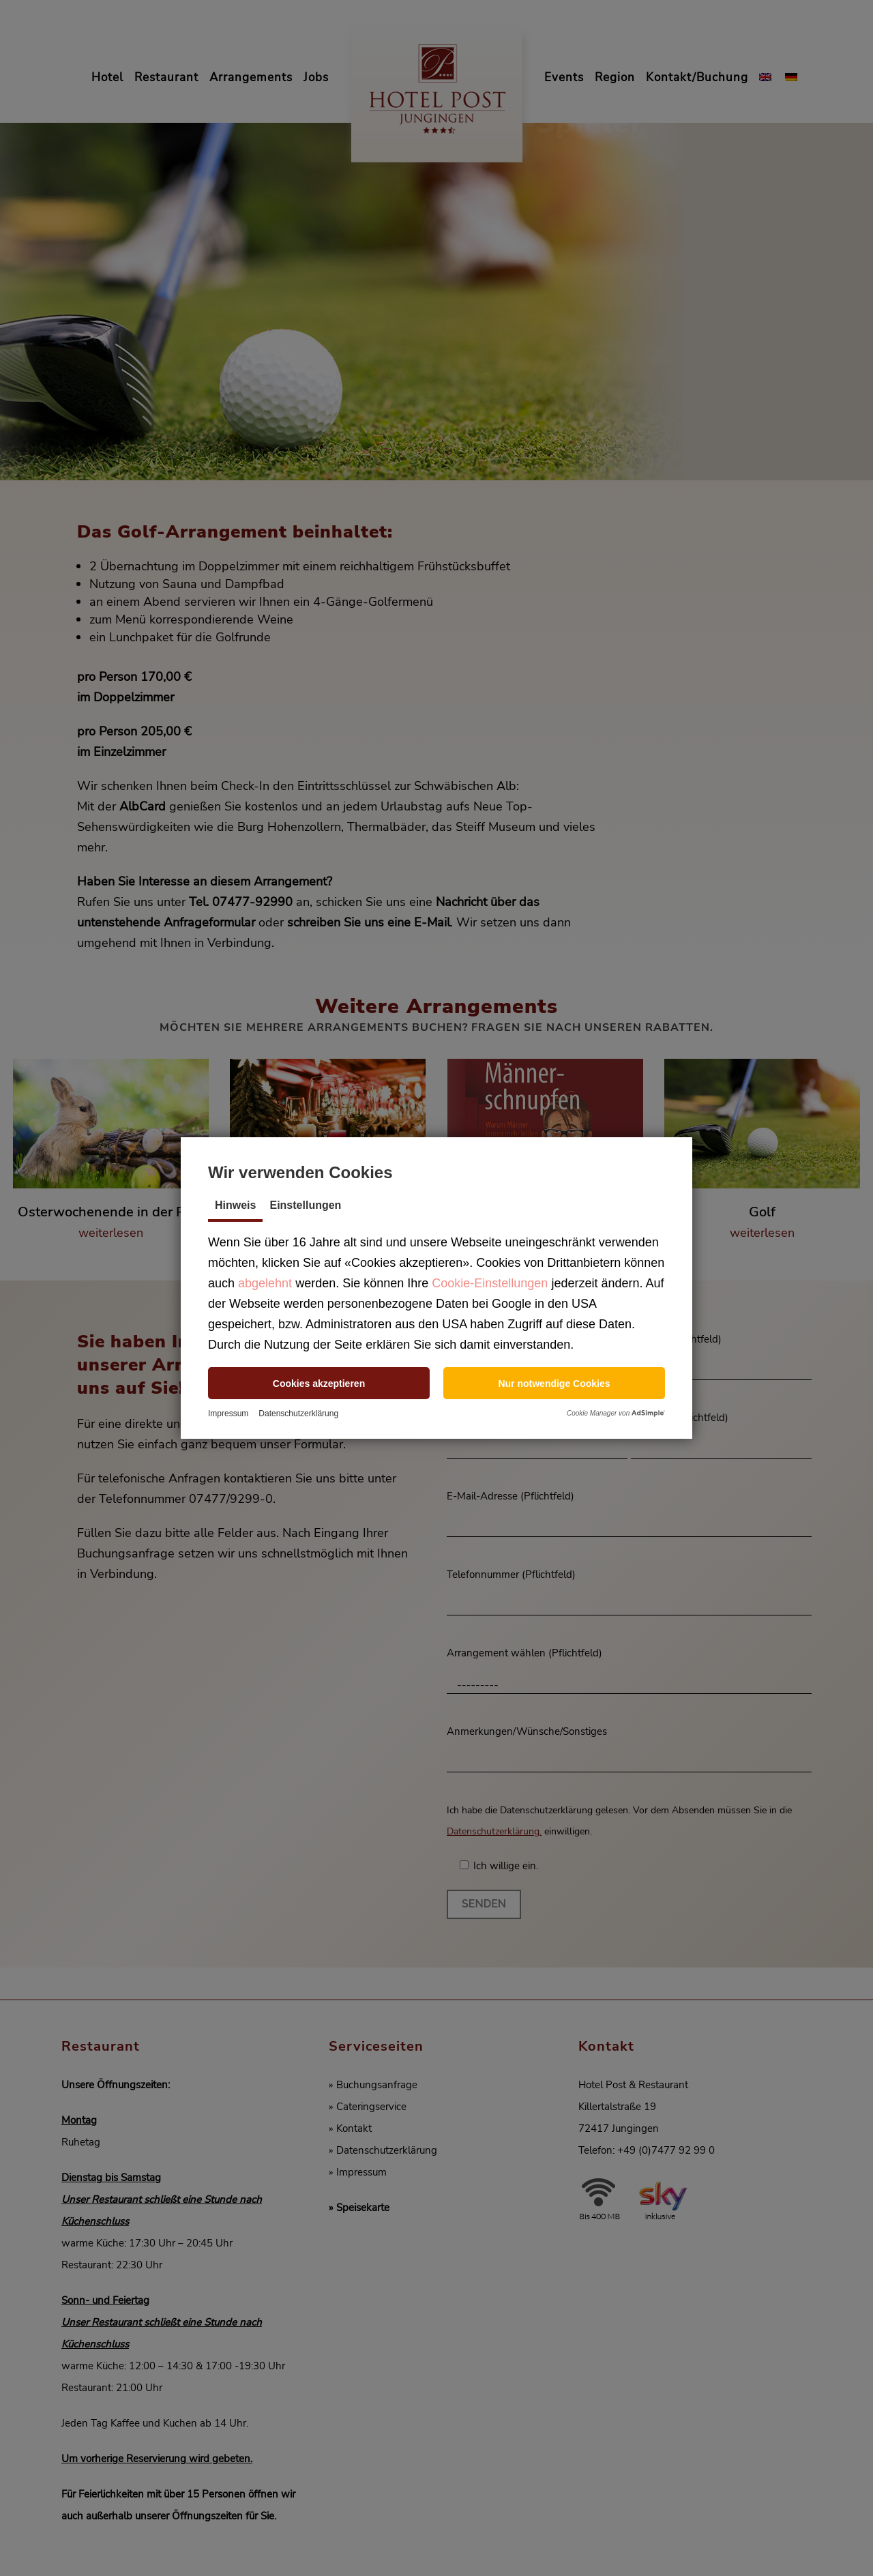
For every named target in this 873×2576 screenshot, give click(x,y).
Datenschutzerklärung (298, 1413)
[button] (319, 1383)
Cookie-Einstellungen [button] (490, 1283)
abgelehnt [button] (265, 1283)
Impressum (228, 1413)
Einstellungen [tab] (305, 1205)
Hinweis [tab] (235, 1205)
